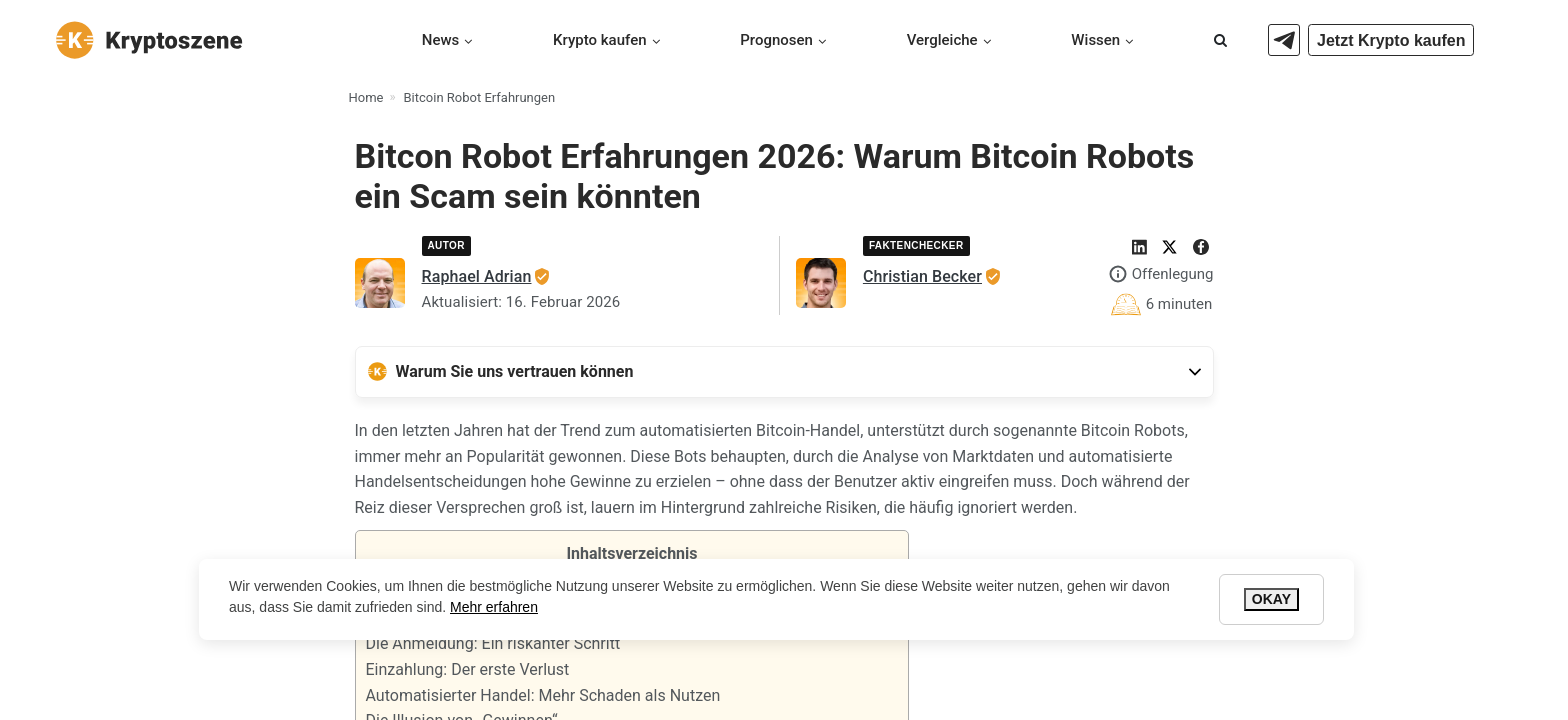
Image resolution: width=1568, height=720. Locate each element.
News (441, 40)
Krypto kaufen (600, 40)
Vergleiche (942, 40)
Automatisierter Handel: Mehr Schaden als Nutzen (543, 695)
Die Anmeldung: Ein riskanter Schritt (493, 643)
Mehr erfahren (494, 607)
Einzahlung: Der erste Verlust (468, 669)
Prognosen (776, 40)
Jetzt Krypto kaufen (1391, 40)
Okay (1271, 599)
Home (366, 97)
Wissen (1095, 40)
